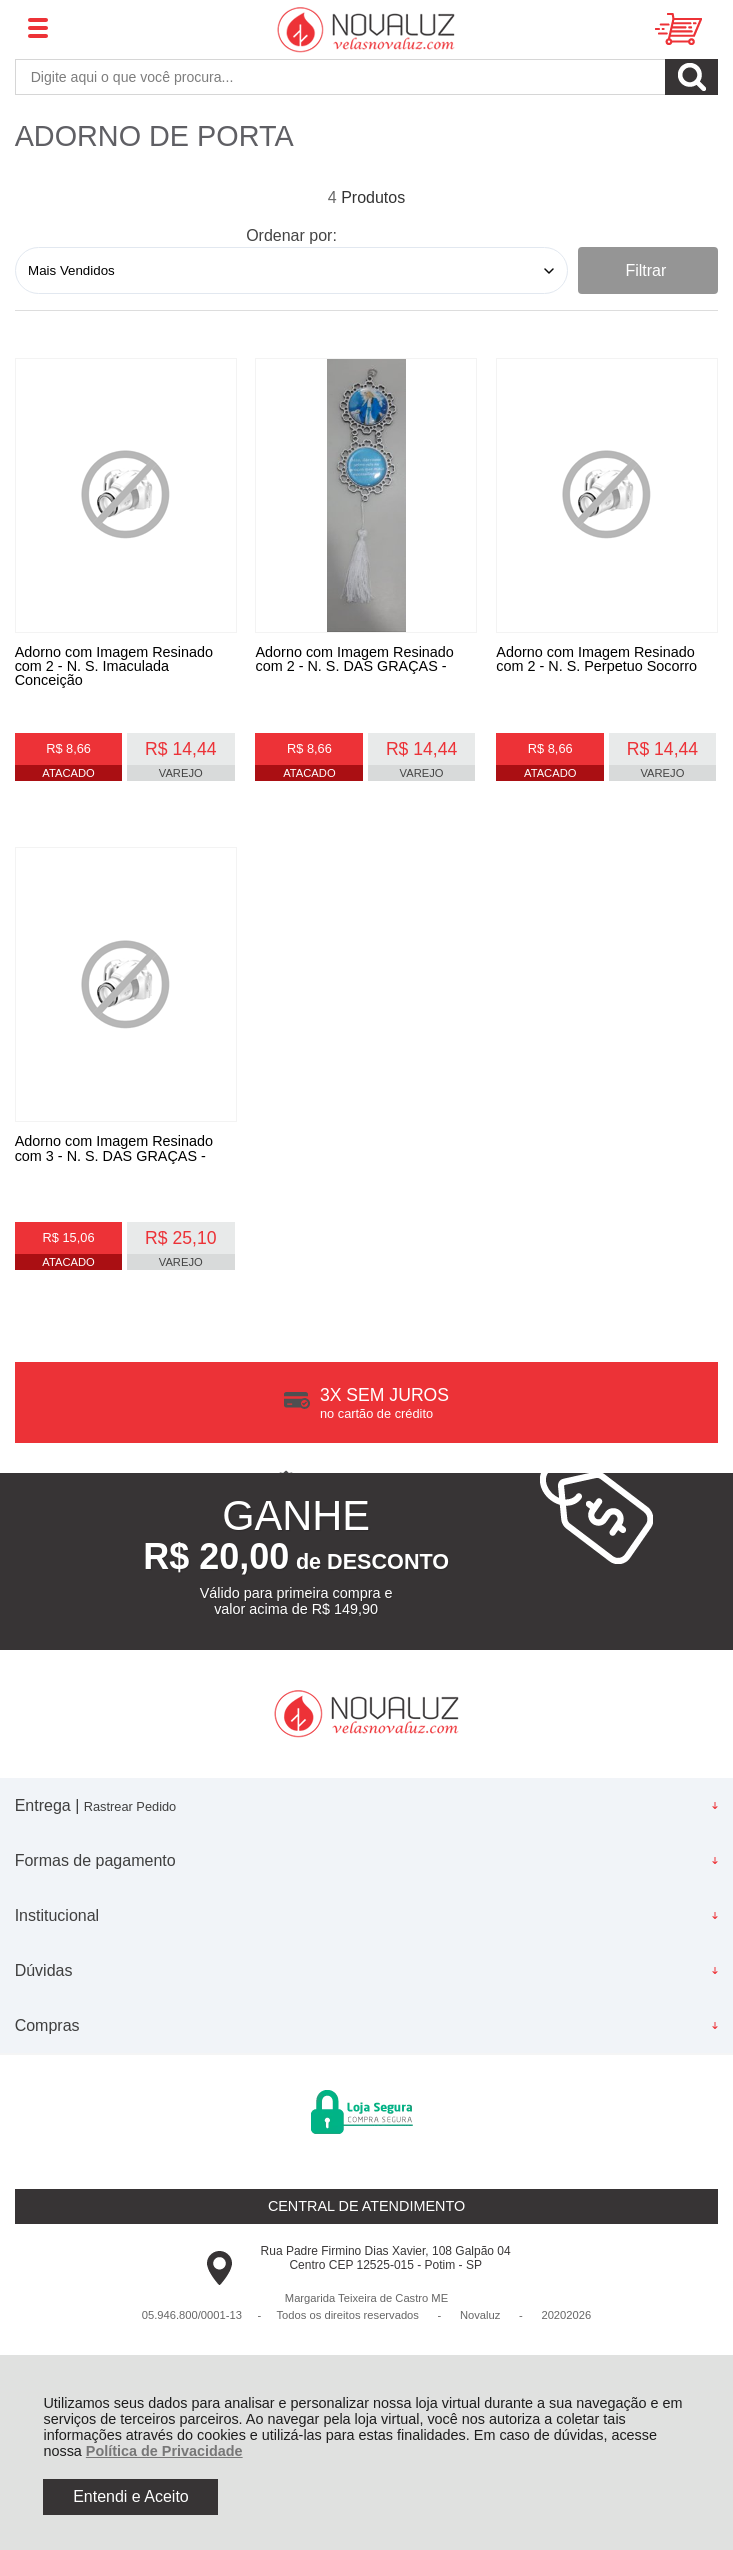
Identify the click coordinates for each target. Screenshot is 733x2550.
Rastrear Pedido (130, 1827)
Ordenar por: (291, 235)
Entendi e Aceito (131, 2496)
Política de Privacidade (164, 2451)
